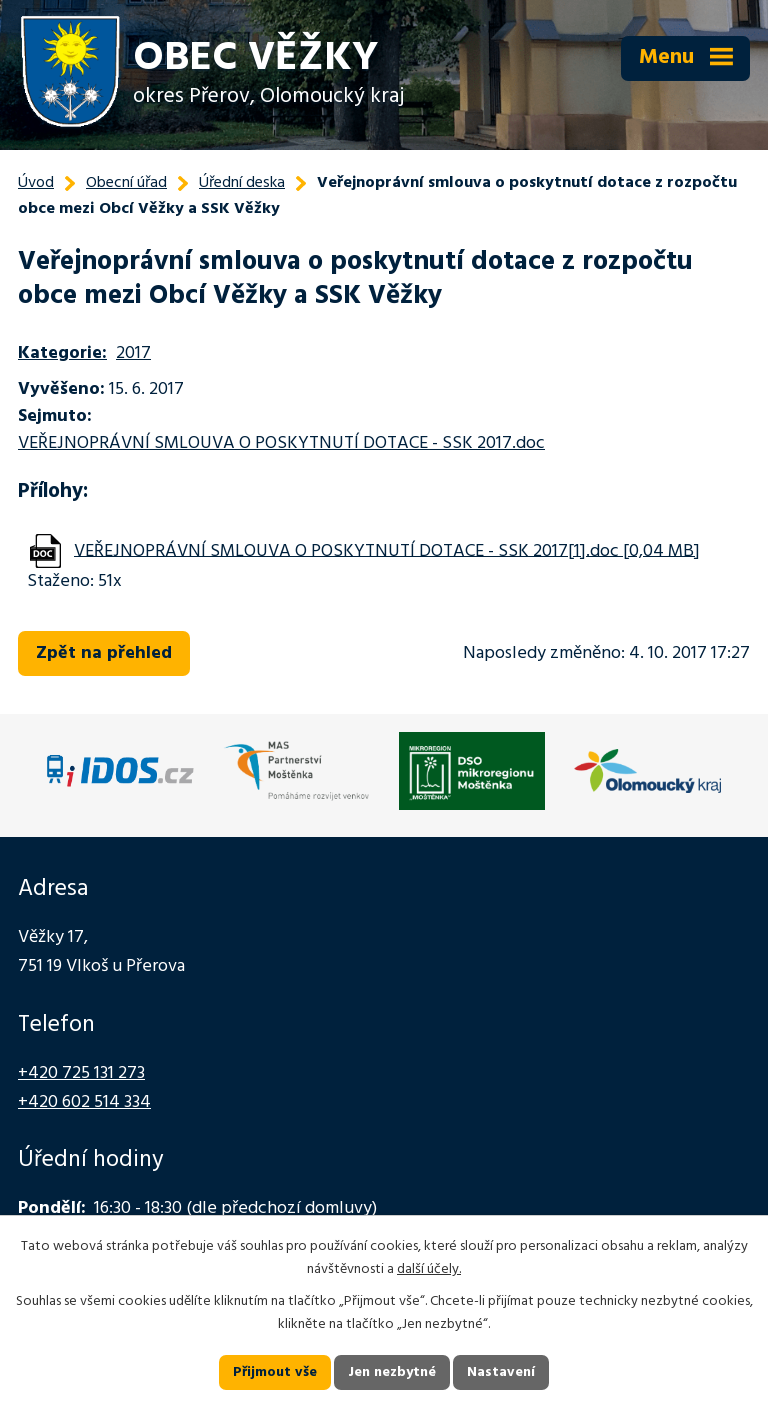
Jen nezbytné (392, 1372)
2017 (133, 353)
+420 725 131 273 (81, 1073)
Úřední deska (242, 183)
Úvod (36, 183)
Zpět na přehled (104, 653)
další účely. (429, 1269)
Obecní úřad (126, 183)
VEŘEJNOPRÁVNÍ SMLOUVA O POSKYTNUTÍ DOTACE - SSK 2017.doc (281, 443)
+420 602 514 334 (84, 1102)
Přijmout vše (275, 1372)
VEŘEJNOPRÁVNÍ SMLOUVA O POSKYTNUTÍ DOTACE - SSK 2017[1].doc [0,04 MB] (387, 550)
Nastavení (501, 1372)
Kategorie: (62, 353)
